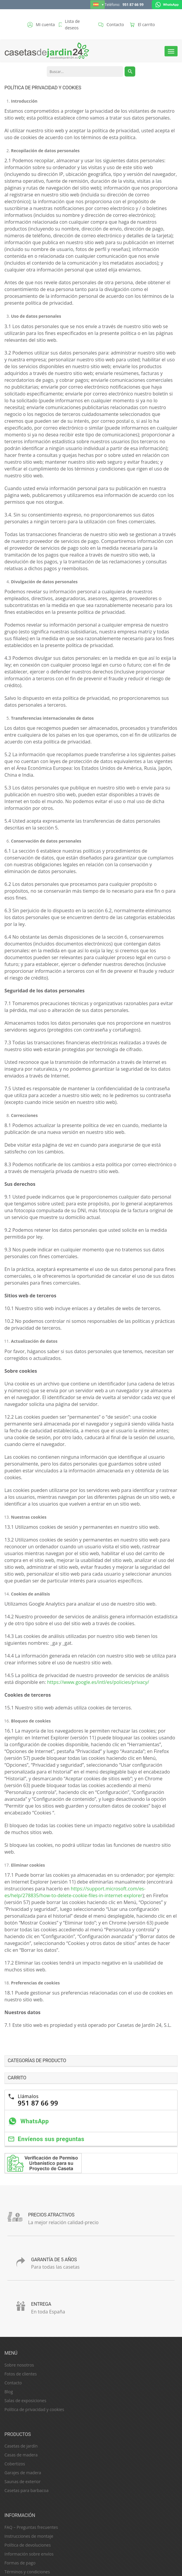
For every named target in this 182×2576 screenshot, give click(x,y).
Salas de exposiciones (25, 2400)
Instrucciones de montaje (28, 2536)
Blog (8, 2391)
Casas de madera (21, 2455)
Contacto (13, 2383)
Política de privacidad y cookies (34, 2409)
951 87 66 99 (133, 4)
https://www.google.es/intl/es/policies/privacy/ (98, 1682)
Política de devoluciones (27, 2545)
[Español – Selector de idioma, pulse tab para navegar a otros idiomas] (97, 4)
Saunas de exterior (22, 2481)
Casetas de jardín (21, 2446)
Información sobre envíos (29, 2554)
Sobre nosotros (19, 2365)
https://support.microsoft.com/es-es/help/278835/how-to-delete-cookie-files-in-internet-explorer (75, 1892)
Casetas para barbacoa (26, 2490)
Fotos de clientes (20, 2374)
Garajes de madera (22, 2472)
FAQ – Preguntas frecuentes (31, 2527)
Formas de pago (20, 2563)
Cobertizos (14, 2464)
